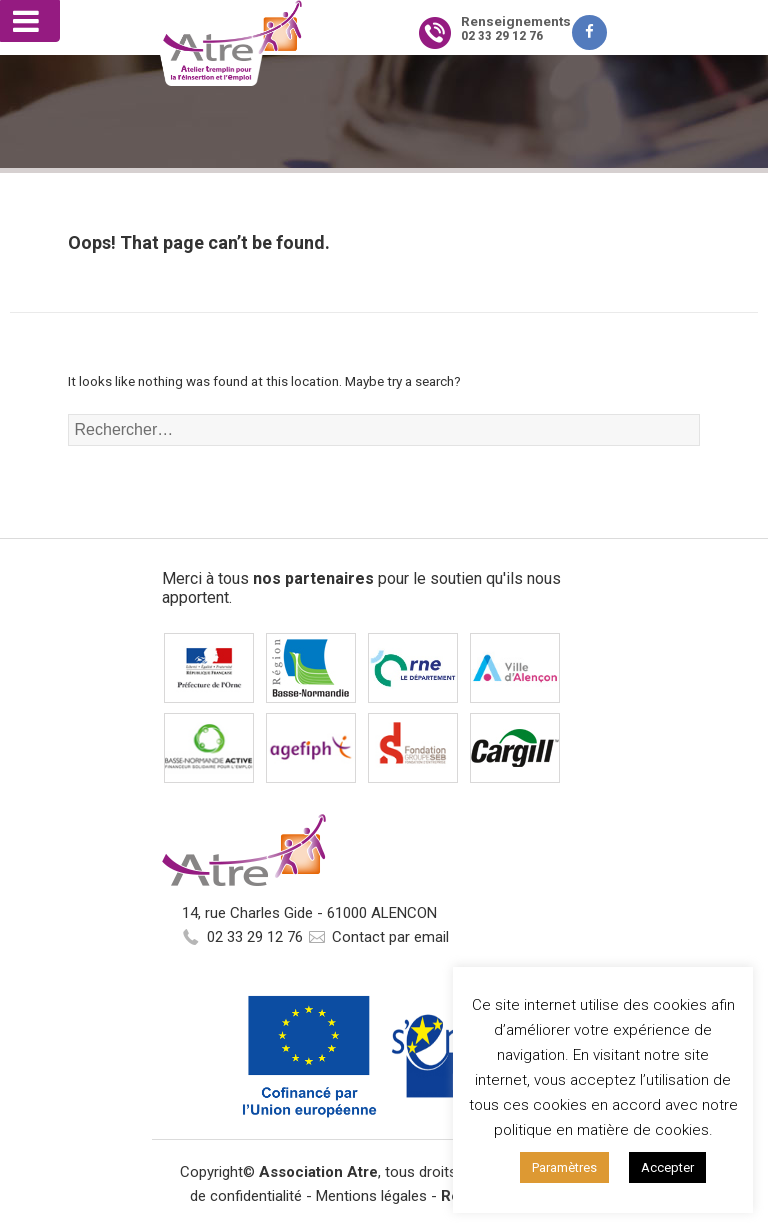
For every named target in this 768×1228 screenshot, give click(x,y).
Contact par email (390, 937)
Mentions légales (371, 1196)
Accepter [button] (667, 1167)
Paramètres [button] (564, 1167)
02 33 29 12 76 (255, 937)
